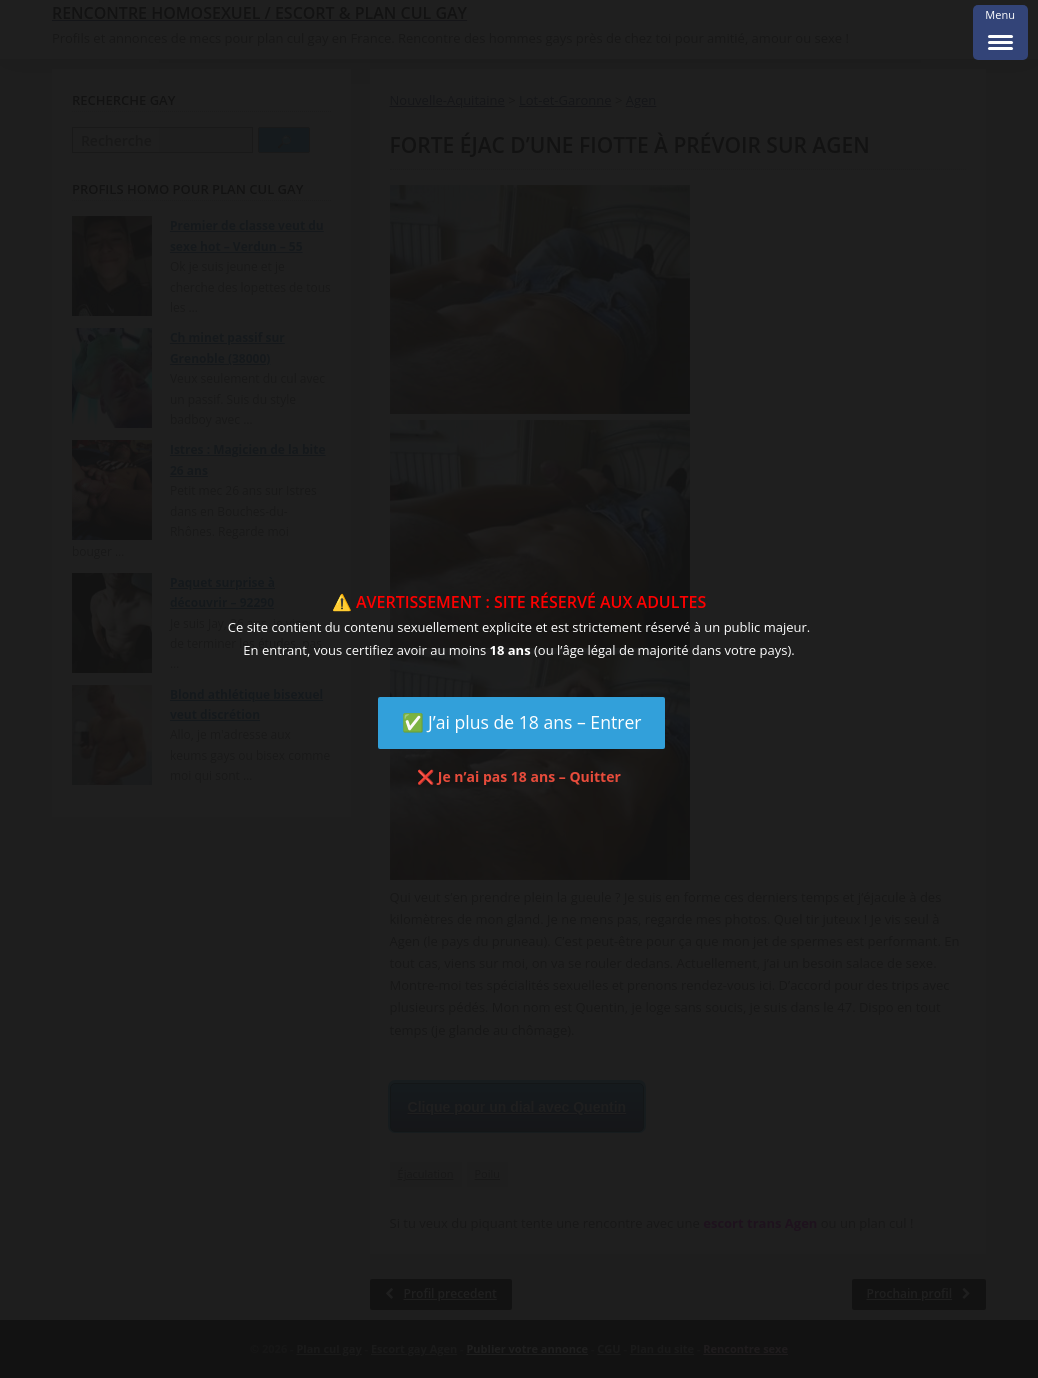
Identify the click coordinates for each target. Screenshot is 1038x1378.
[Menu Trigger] (1000, 32)
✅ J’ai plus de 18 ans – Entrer (522, 722)
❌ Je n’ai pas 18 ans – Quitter (519, 776)
